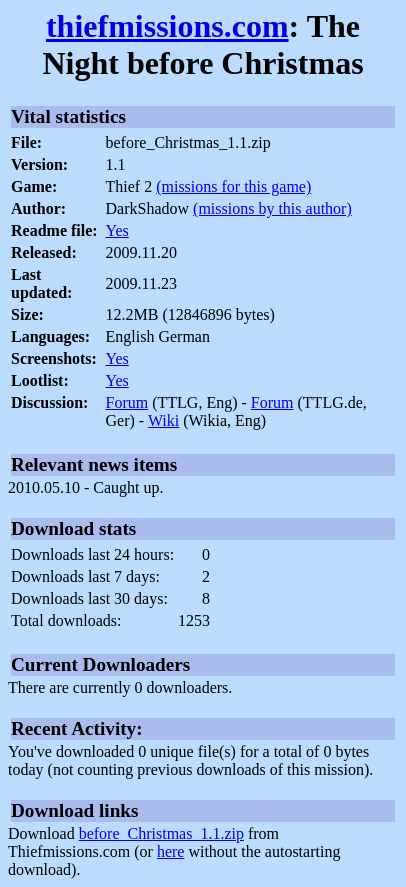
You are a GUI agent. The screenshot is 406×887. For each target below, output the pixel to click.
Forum (127, 402)
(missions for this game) (233, 186)
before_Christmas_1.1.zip (161, 833)
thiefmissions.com (167, 26)
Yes (117, 230)
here (171, 851)
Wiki (163, 420)
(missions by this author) (272, 208)
